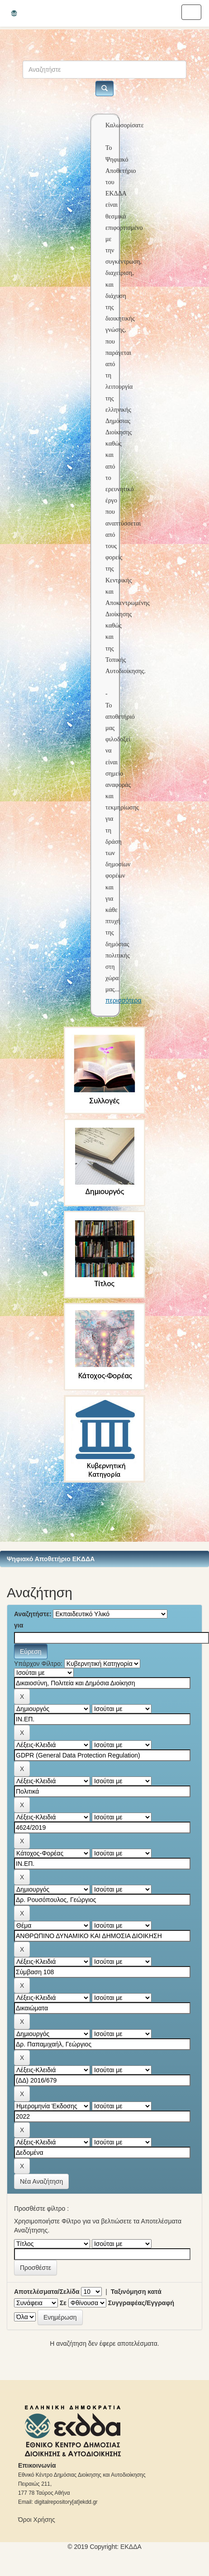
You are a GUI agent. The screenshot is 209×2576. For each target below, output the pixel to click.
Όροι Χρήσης (36, 2519)
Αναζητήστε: (33, 1614)
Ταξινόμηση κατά (136, 2291)
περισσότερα (123, 1000)
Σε (63, 2302)
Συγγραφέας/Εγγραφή (141, 2302)
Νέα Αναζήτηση (41, 2181)
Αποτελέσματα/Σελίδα (47, 2291)
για (18, 1625)
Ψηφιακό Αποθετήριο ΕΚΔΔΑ (51, 1558)
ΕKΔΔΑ (131, 2546)
